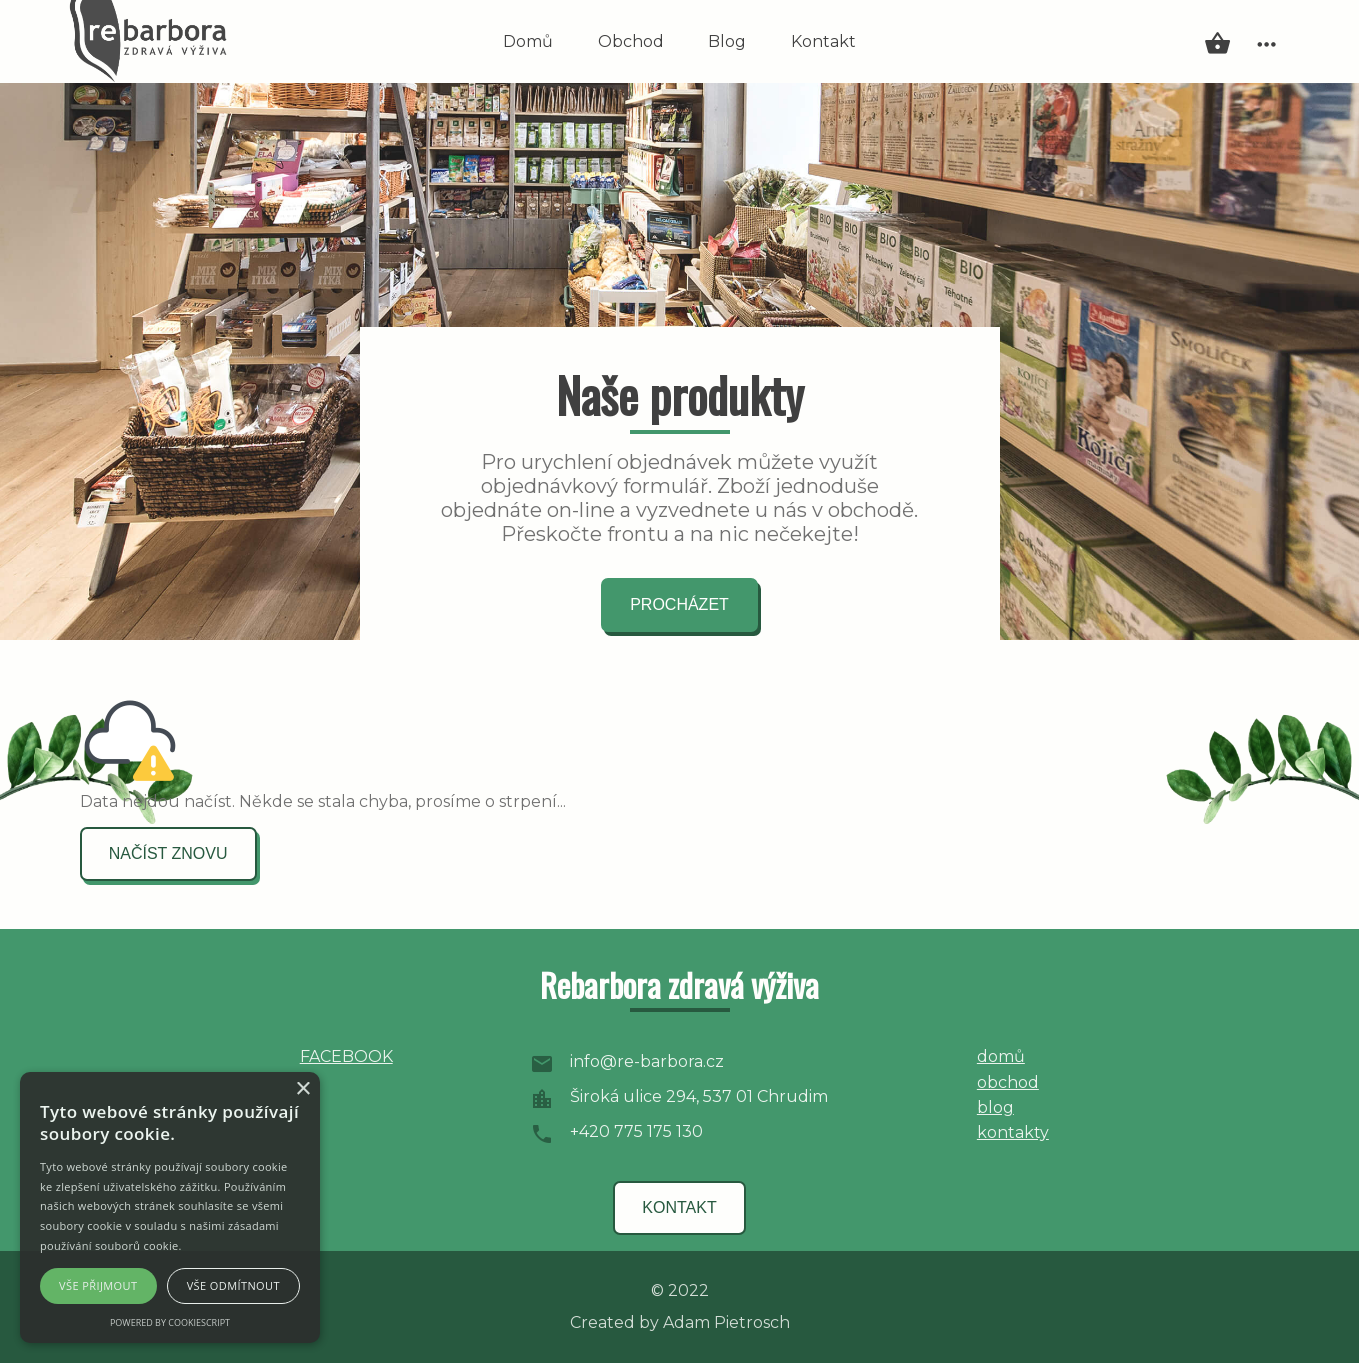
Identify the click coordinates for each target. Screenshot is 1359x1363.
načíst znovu (168, 853)
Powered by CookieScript (170, 1322)
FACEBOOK (346, 1056)
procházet (679, 604)
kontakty (1013, 1132)
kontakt (679, 1207)
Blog (727, 41)
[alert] (170, 1207)
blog (995, 1107)
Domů (528, 41)
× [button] (302, 1089)
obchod (1008, 1082)
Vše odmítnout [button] (233, 1285)
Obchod (631, 41)
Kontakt (823, 41)
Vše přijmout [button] (98, 1285)
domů (1001, 1056)
